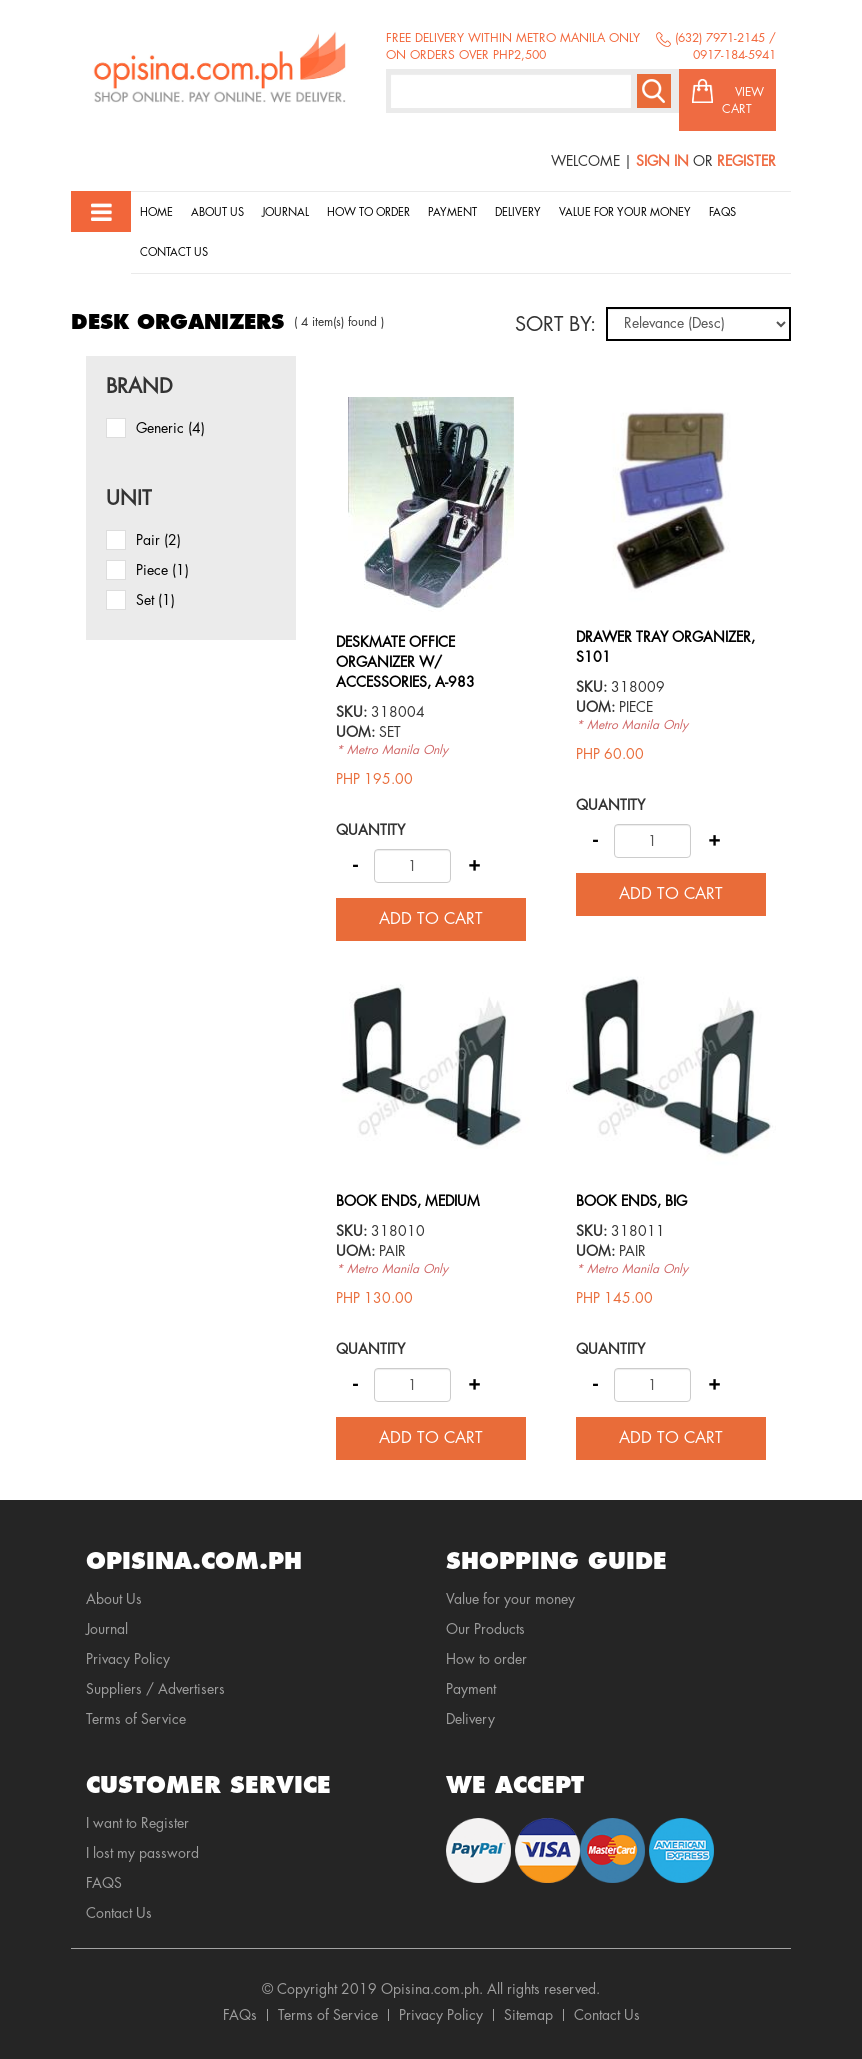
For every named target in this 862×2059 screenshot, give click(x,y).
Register (746, 161)
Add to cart (431, 919)
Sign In (662, 161)
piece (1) (162, 570)
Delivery (518, 212)
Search (654, 91)
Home (156, 212)
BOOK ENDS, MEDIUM (408, 1201)
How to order (368, 212)
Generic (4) (170, 428)
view (431, 407)
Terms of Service (136, 1719)
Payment (452, 212)
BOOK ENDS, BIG (631, 1201)
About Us (217, 212)
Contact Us (174, 252)
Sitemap (528, 2015)
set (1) (155, 600)
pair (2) (158, 540)
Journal (285, 212)
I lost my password (142, 1853)
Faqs (722, 212)
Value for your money (625, 212)
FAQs (240, 2015)
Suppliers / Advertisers (155, 1689)
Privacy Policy (128, 1659)
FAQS (104, 1883)
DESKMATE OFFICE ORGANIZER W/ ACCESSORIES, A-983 (405, 662)
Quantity (370, 830)
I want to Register (137, 1823)
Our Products (485, 1629)
